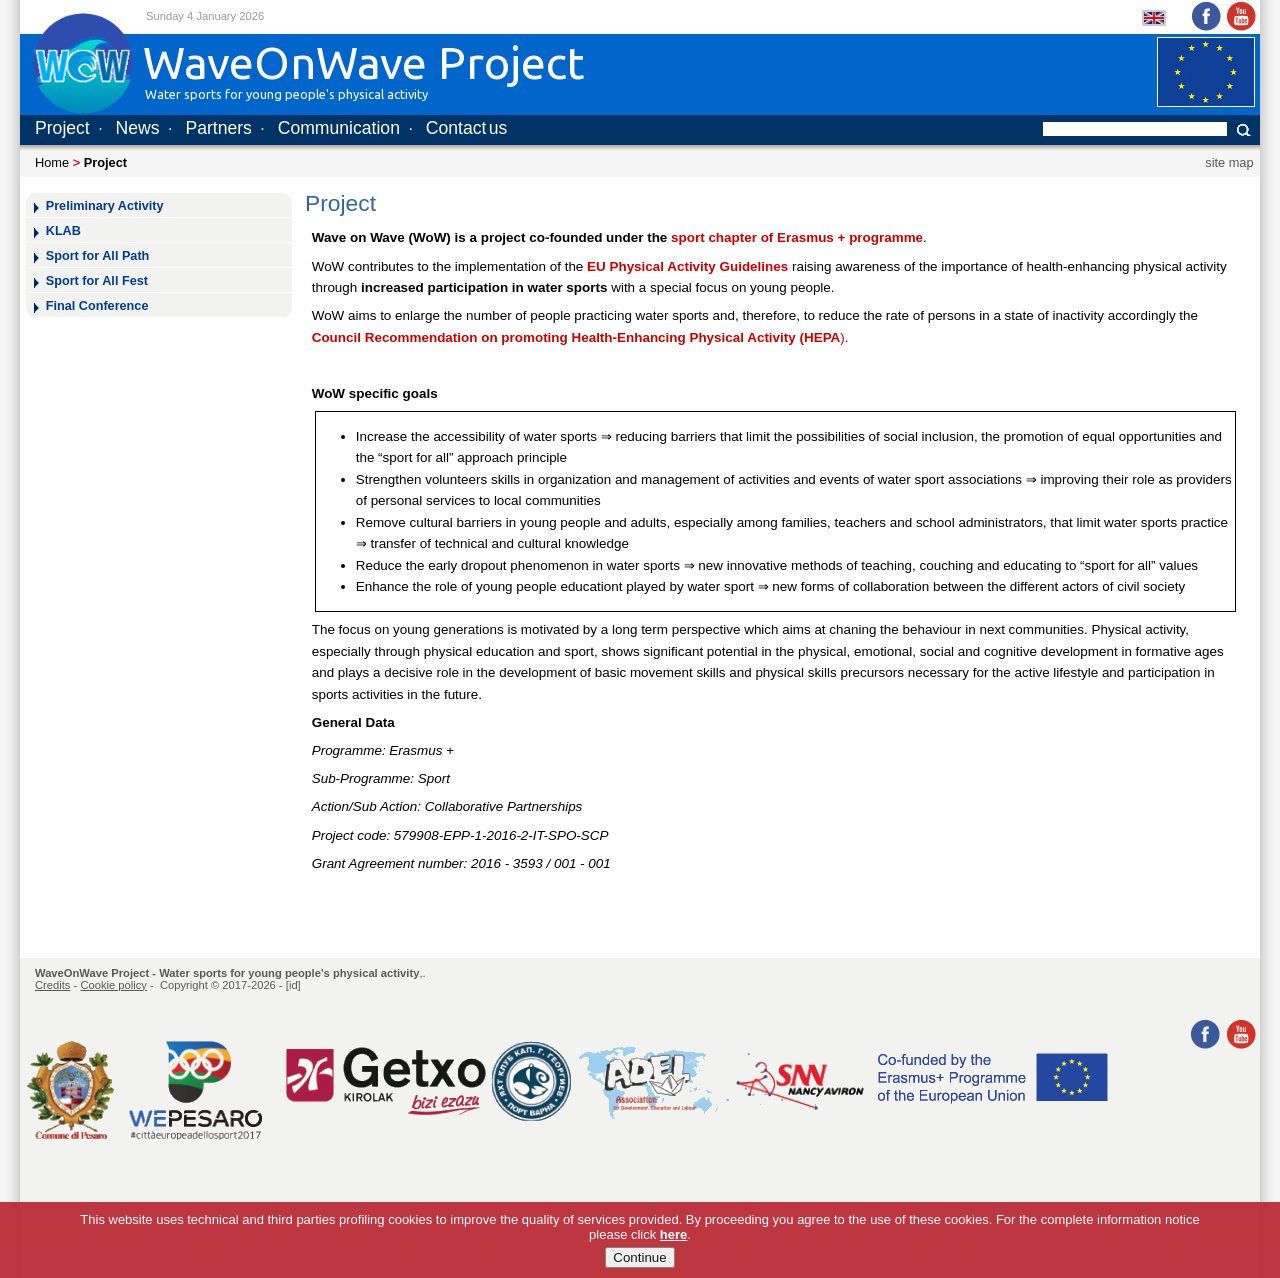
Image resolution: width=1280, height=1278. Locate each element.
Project (62, 128)
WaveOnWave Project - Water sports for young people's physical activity (227, 973)
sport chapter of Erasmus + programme (797, 237)
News (138, 128)
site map (1229, 162)
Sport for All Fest (97, 281)
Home (52, 162)
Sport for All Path (98, 256)
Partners (218, 128)
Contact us (467, 128)
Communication (339, 128)
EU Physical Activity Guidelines (687, 266)
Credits (52, 985)
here (673, 1246)
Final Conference (97, 306)
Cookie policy (113, 985)
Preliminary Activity (105, 206)
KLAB (63, 231)
